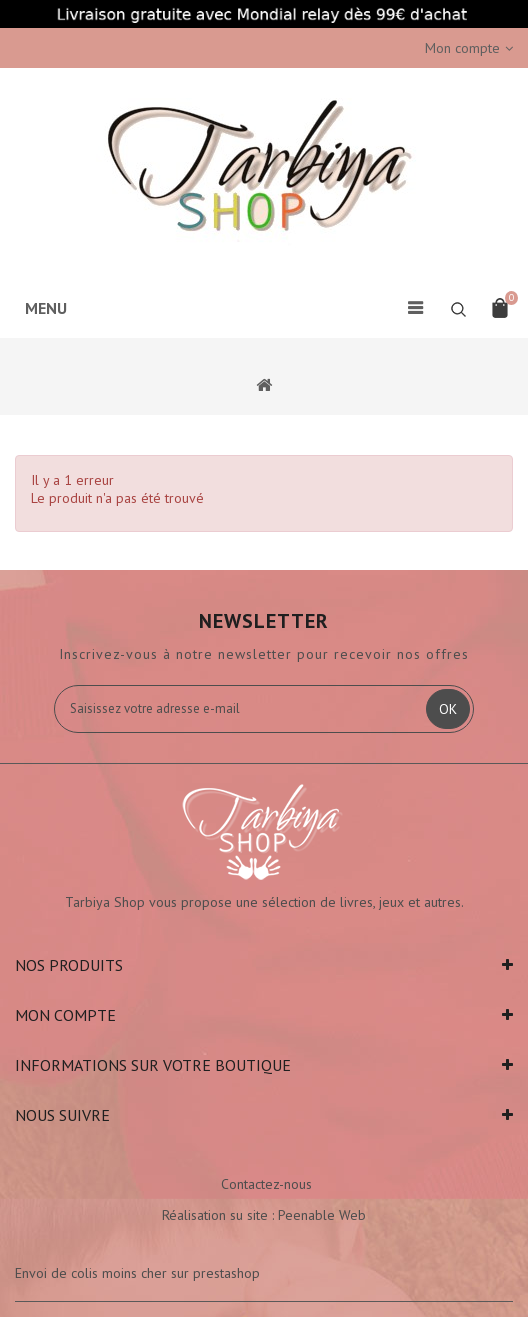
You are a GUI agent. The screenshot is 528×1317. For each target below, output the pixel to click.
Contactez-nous (266, 1184)
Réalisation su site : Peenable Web (264, 1215)
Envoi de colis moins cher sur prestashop (137, 1273)
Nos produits (69, 965)
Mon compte (65, 1015)
